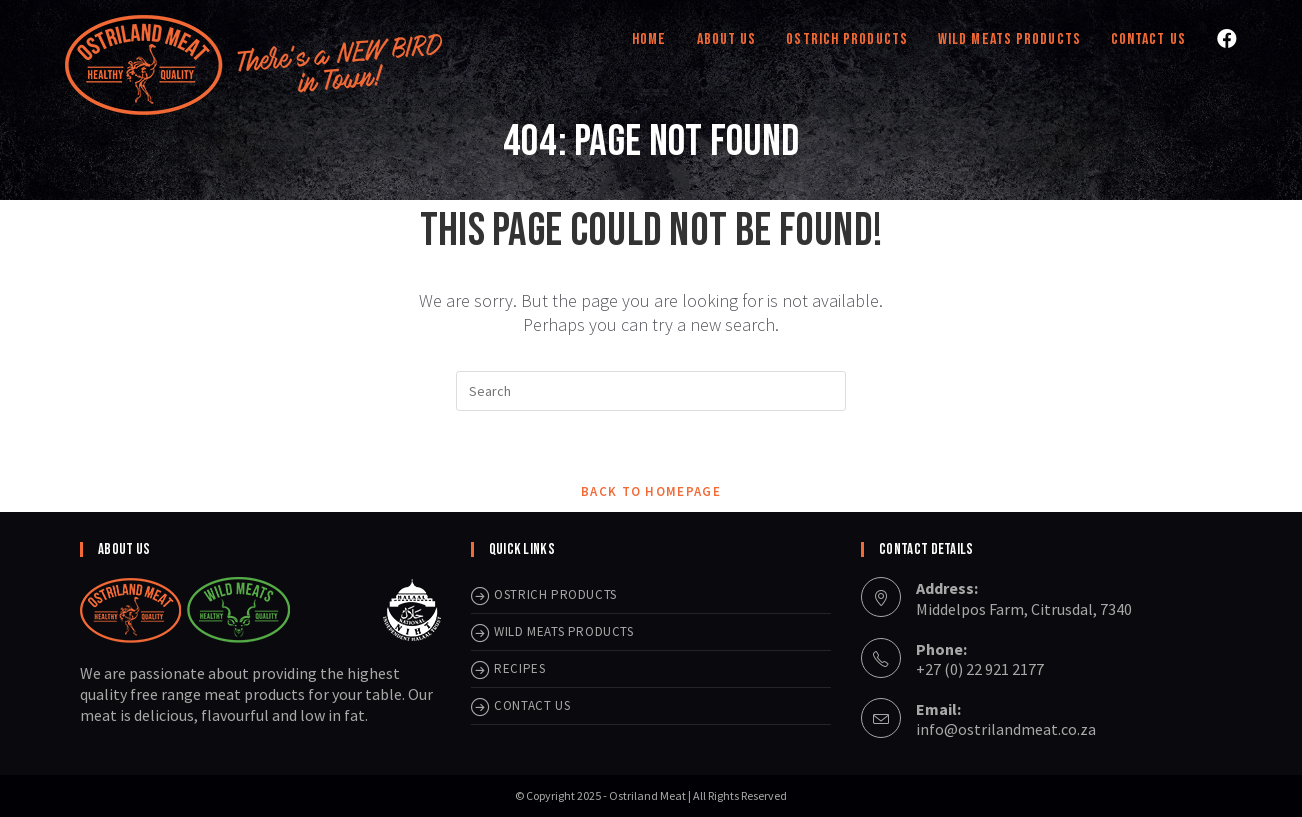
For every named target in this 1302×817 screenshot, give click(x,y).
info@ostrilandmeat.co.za (1006, 729)
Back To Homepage (651, 491)
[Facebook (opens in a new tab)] (1227, 39)
